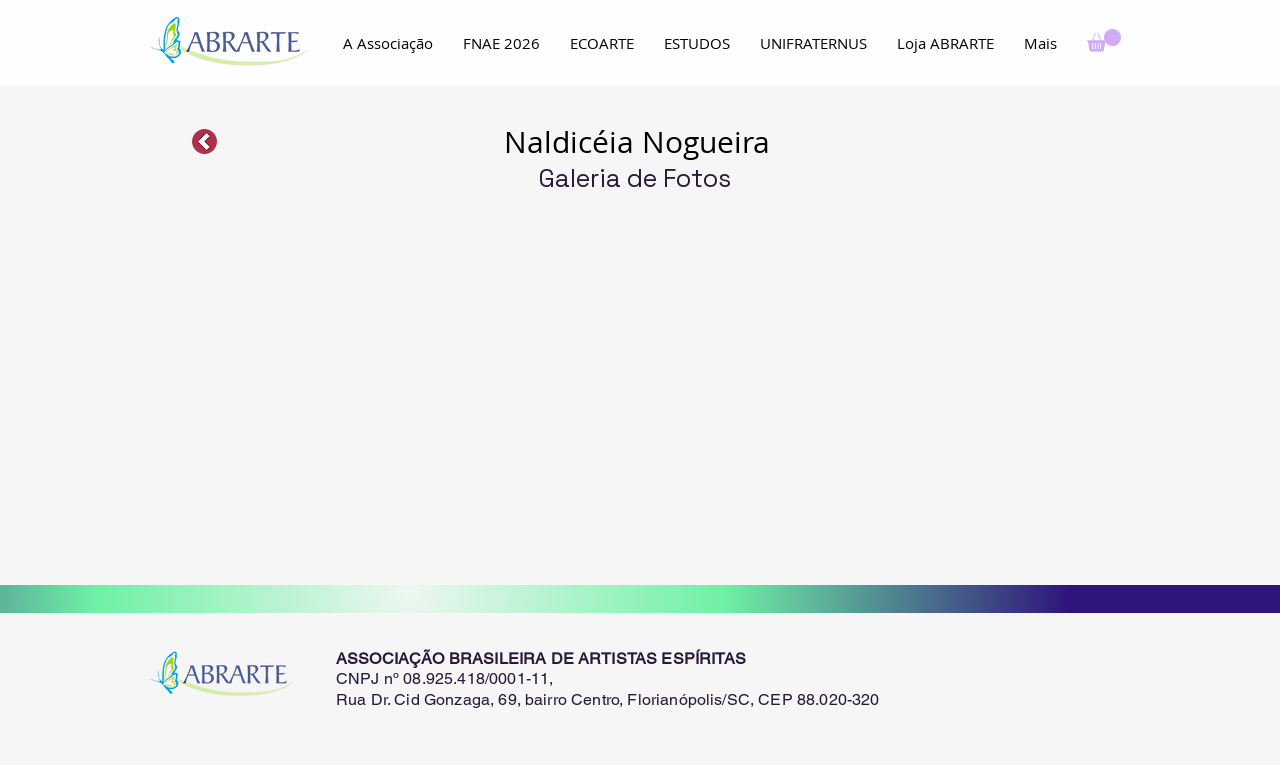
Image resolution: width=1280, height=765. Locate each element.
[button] (1104, 40)
